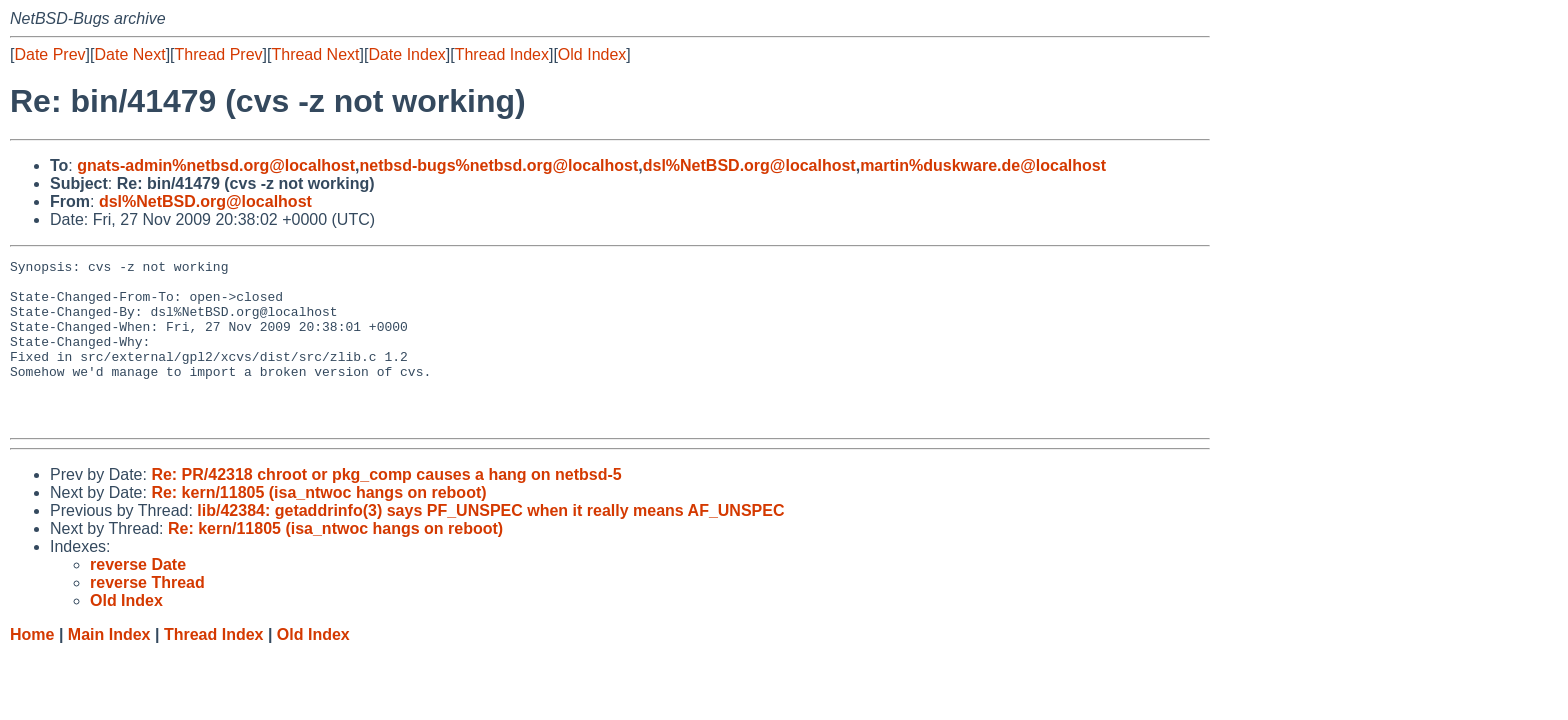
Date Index (406, 54)
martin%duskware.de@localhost (983, 165)
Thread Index (502, 54)
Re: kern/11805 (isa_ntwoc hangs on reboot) (318, 525)
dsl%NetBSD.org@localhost (749, 165)
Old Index (592, 54)
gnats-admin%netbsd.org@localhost (216, 165)
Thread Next (315, 54)
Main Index (109, 667)
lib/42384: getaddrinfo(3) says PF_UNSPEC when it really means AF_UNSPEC (490, 543)
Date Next (129, 54)
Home (32, 667)
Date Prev (49, 54)
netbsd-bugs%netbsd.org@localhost (499, 165)
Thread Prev (219, 54)
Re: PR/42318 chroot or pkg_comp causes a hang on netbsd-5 (386, 507)
